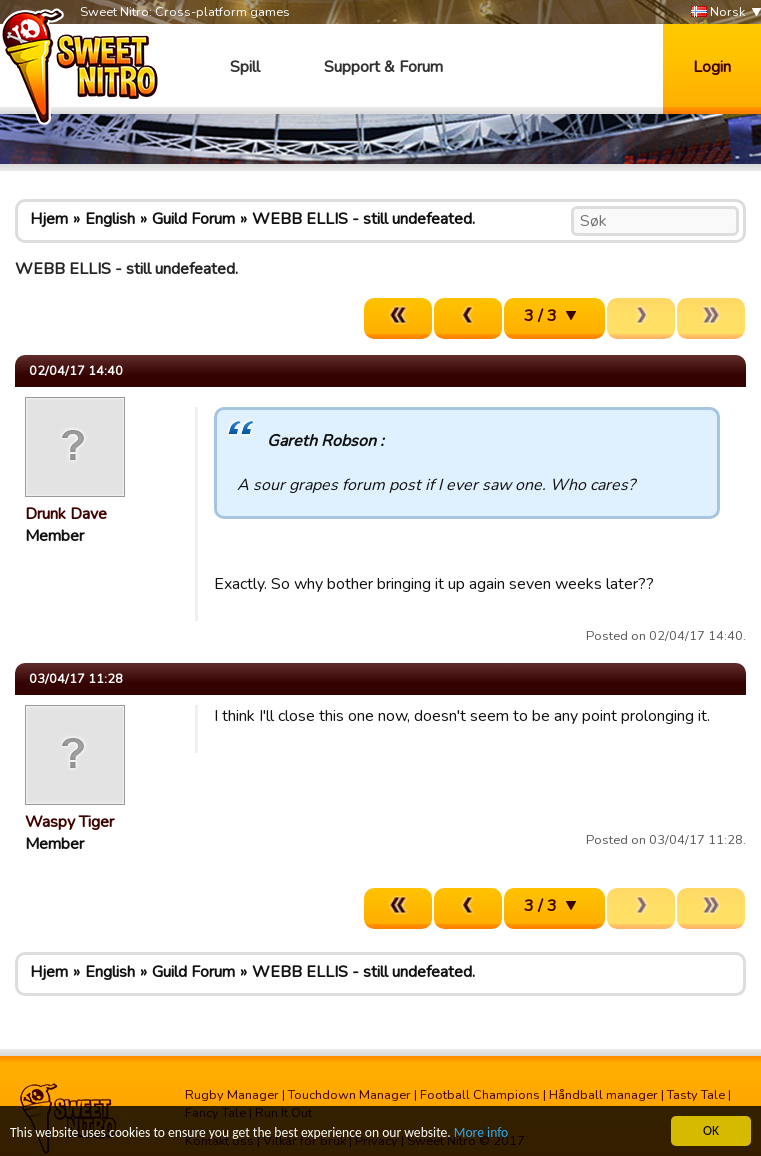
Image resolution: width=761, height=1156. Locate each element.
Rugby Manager (232, 1095)
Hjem (49, 219)
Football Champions (480, 1095)
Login (712, 67)
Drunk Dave (66, 514)
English (110, 219)
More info (481, 1133)
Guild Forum (193, 219)
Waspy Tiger (69, 822)
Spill (245, 67)
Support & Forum (383, 67)
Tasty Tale (696, 1095)
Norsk (718, 12)
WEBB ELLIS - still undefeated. (363, 219)
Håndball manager (603, 1095)
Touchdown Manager (349, 1095)
